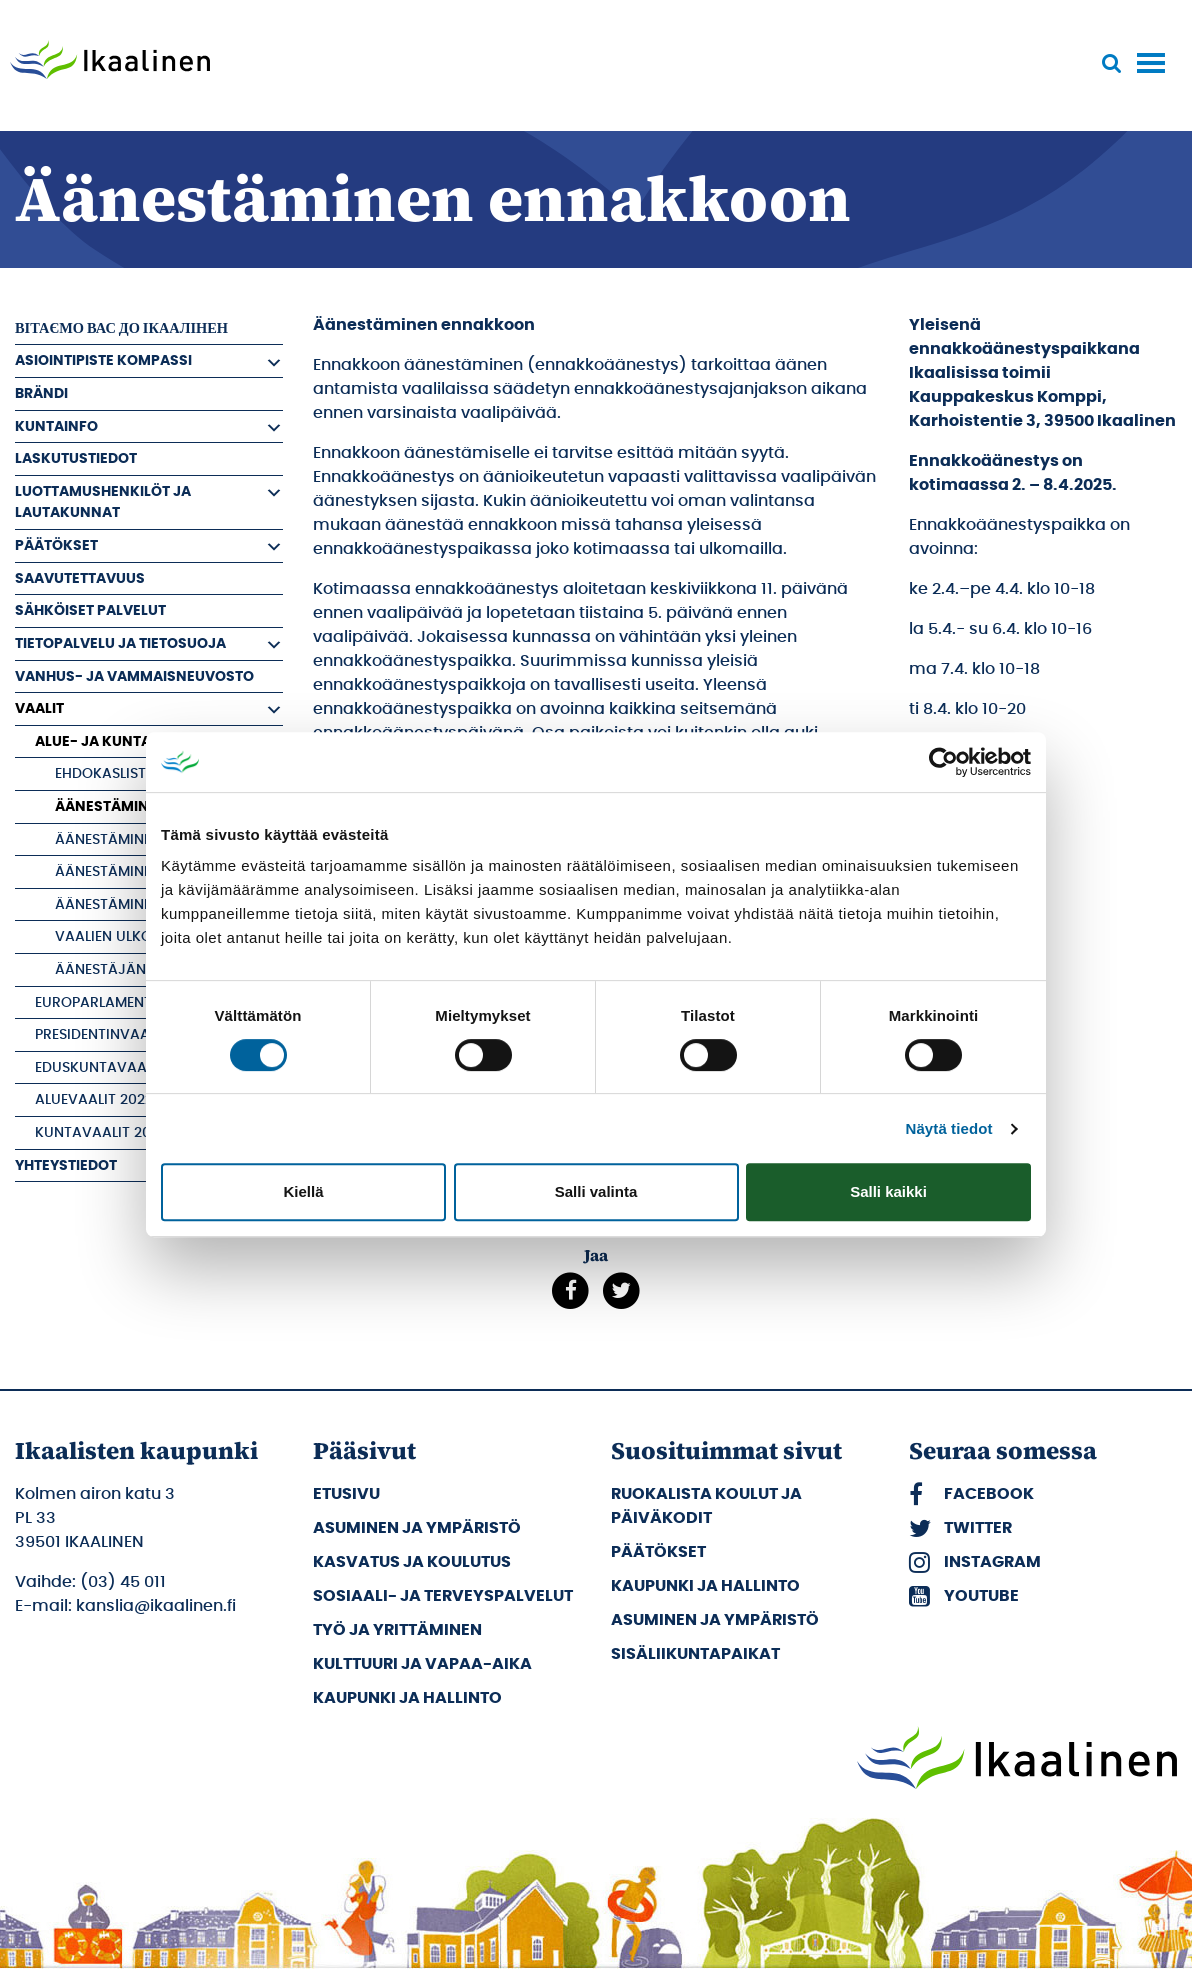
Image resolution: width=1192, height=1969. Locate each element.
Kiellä (303, 1191)
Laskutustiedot (76, 458)
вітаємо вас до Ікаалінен (121, 328)
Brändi (41, 393)
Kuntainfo (56, 426)
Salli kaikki (888, 1191)
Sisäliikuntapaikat (695, 1654)
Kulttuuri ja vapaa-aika (422, 1664)
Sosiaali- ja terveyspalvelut (443, 1596)
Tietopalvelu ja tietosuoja (120, 643)
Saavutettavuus (80, 578)
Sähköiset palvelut (90, 610)
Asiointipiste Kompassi (103, 360)
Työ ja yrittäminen (397, 1630)
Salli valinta (596, 1191)
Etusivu (346, 1494)
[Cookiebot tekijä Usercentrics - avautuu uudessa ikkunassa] (943, 762)
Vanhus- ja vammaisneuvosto (134, 676)
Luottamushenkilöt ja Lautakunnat (103, 502)
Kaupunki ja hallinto (407, 1698)
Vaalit (39, 708)
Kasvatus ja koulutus (412, 1562)
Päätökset (56, 545)
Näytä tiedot (949, 1128)
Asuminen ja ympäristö (417, 1528)
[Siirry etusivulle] (110, 62)
